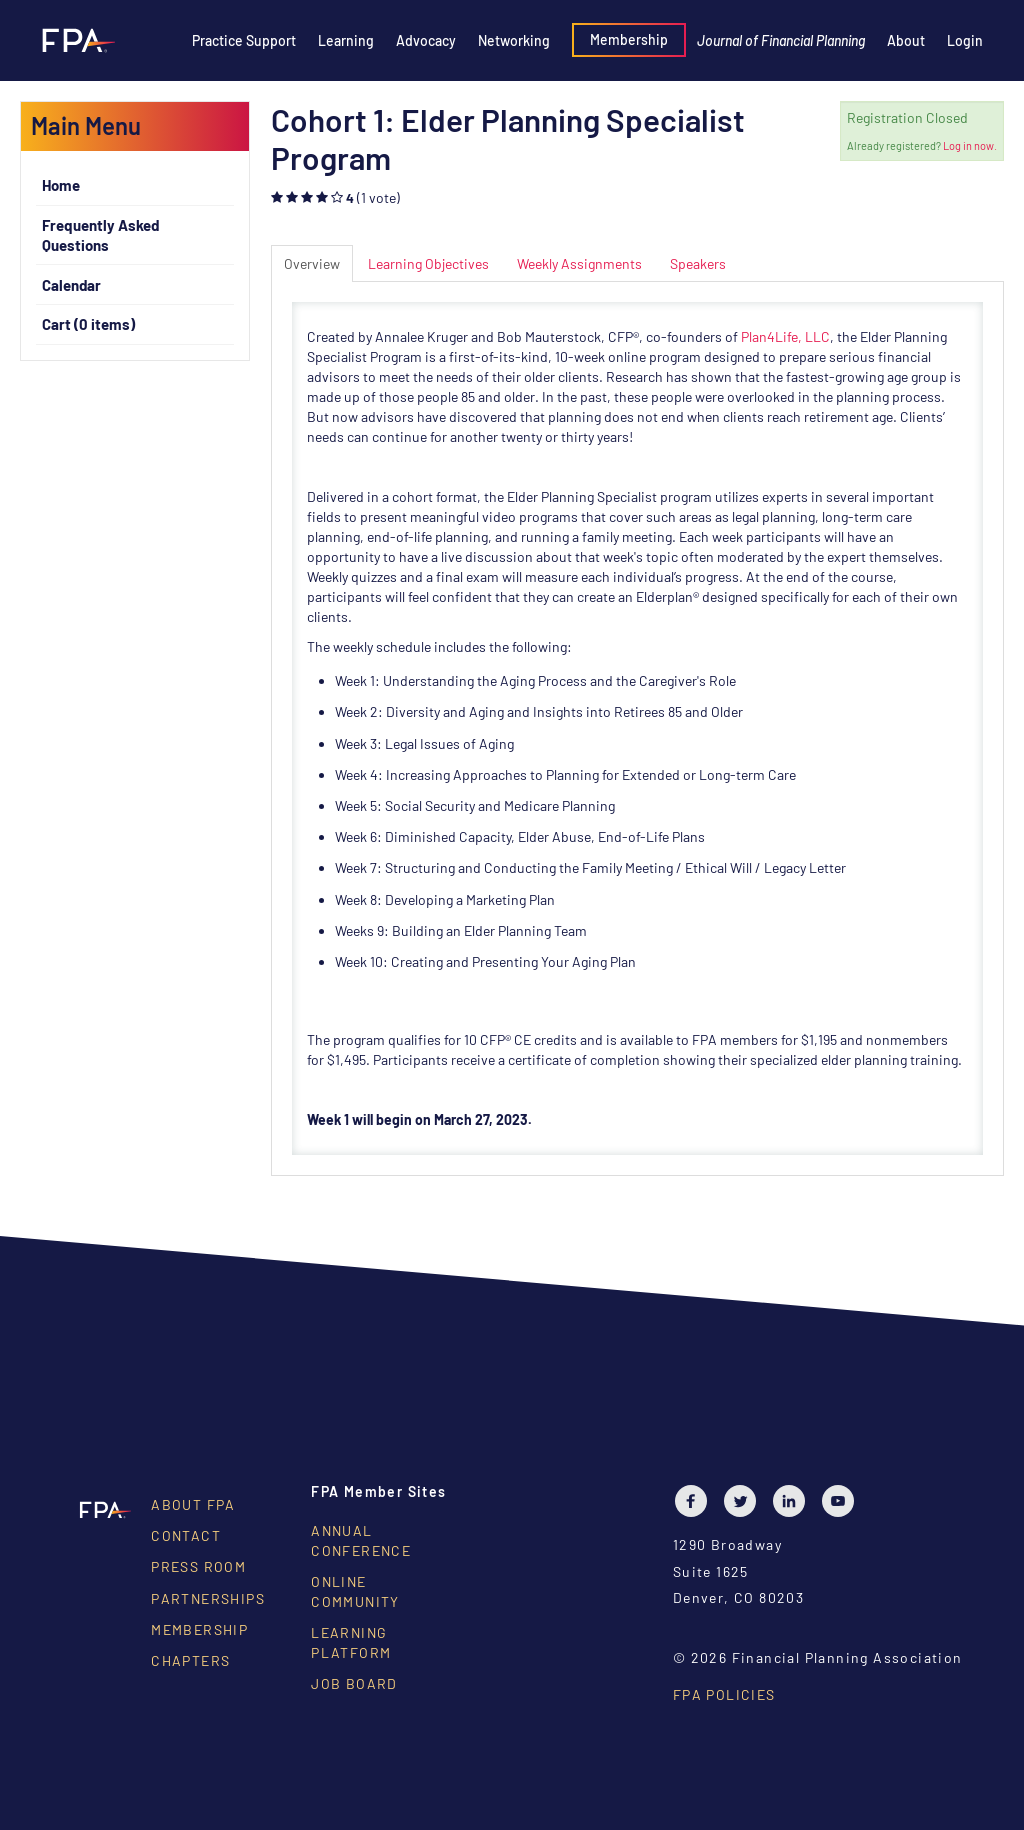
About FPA (193, 1504)
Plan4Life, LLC (785, 336)
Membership (629, 39)
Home (61, 185)
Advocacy (426, 40)
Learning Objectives (428, 263)
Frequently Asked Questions (100, 235)
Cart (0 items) (88, 324)
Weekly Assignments (579, 263)
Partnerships (208, 1598)
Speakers (698, 263)
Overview (312, 263)
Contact (186, 1535)
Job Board (354, 1683)
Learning (346, 40)
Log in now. (970, 145)
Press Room (198, 1566)
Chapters (190, 1660)
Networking (514, 40)
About (906, 40)
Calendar (71, 285)
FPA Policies (724, 1694)
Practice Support (244, 40)
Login (965, 40)
